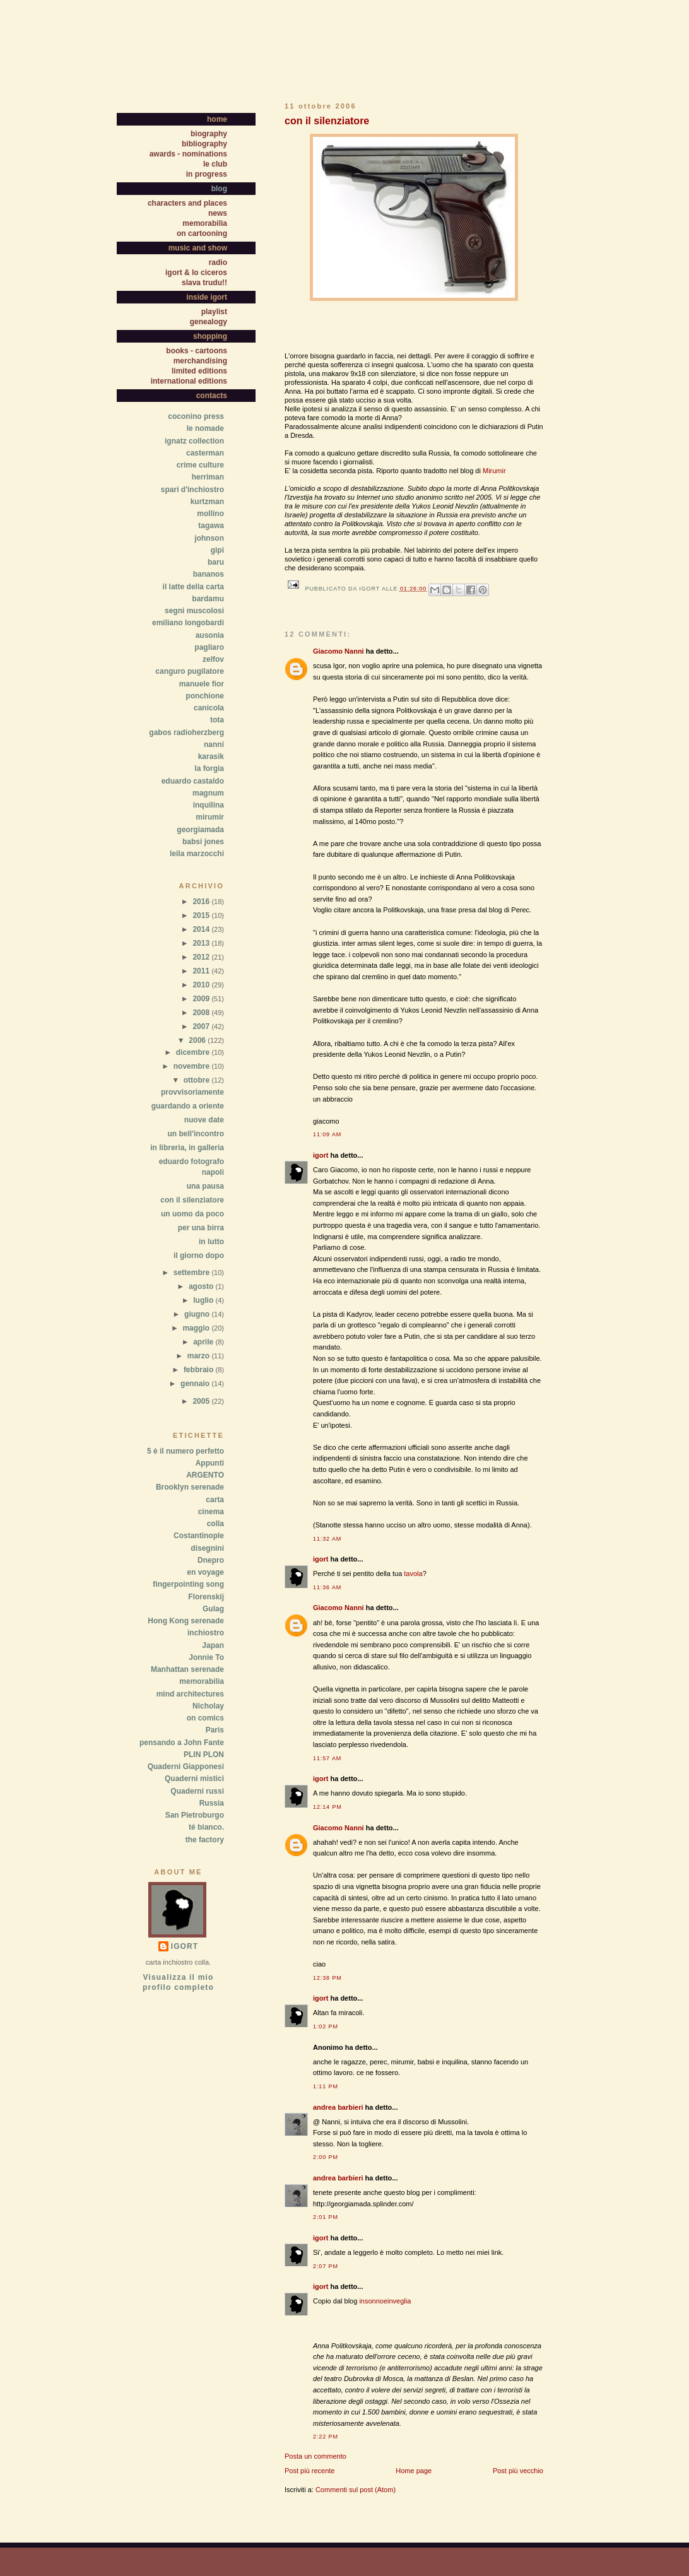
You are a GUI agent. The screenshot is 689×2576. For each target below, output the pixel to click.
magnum (208, 793)
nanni (214, 744)
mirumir (210, 817)
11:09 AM (327, 1134)
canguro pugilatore (189, 671)
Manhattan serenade (187, 1669)
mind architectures (190, 1694)
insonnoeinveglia (385, 2301)
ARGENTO (205, 1475)
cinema (211, 1511)
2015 (201, 915)
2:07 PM (325, 2266)
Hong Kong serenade (186, 1620)
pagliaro (209, 647)
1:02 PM (325, 2026)
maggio (196, 1328)
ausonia (210, 635)
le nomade (205, 428)
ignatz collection (194, 441)
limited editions (199, 371)
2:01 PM (325, 2217)
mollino (210, 513)
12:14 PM (327, 1807)
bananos (208, 574)
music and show (197, 248)
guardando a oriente (187, 1106)
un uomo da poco (192, 1213)
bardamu (208, 598)
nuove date (204, 1119)
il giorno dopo (199, 1255)
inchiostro (205, 1632)
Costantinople (199, 1535)
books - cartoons (196, 350)
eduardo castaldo (193, 781)
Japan (213, 1645)
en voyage (205, 1572)
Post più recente (310, 2470)
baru (216, 562)
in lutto (211, 1241)
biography (209, 133)
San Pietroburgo (194, 1815)
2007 (201, 1026)
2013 (201, 943)
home (217, 119)
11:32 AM (327, 1539)
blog (219, 188)
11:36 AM (327, 1587)
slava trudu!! (204, 282)
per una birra (201, 1227)
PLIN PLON (204, 1754)
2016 (201, 901)
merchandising (200, 360)
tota (217, 719)
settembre (193, 1272)
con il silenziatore (192, 1200)
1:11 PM (325, 2086)
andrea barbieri (338, 2107)
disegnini (207, 1548)
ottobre (198, 1080)
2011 (201, 971)
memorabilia (204, 223)
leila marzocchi (197, 853)
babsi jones (203, 841)
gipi (217, 550)
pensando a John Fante (181, 1742)
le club (215, 164)
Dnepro (210, 1560)
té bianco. (206, 1827)
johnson (209, 538)
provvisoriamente (192, 1092)
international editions (189, 381)
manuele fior (201, 683)
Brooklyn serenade (190, 1487)
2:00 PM (325, 2157)
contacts (211, 395)
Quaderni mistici (194, 1778)
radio (218, 262)
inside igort (206, 297)
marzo (199, 1355)
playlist (214, 311)
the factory (205, 1839)
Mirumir (494, 470)
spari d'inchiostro (192, 489)
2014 (201, 929)
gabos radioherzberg (186, 732)
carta (215, 1499)
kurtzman (207, 501)
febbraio (200, 1369)
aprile (204, 1342)
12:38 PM (327, 1978)
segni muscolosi (194, 610)
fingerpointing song (188, 1584)
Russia (211, 1803)
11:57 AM (327, 1758)
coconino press (196, 416)
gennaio (195, 1383)
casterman (205, 453)
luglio (204, 1300)
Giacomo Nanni (338, 651)
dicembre (194, 1052)
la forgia (209, 768)
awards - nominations (188, 154)
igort (320, 1155)
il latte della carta (193, 586)
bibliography (204, 143)
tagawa (211, 525)
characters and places (187, 203)
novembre (193, 1066)
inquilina (208, 805)
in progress (206, 174)
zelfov (213, 659)
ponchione (205, 695)
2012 (201, 957)
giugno (197, 1314)
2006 (198, 1040)
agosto (202, 1286)
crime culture (200, 465)
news (217, 213)
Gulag (213, 1608)
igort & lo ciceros (196, 272)
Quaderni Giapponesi (186, 1766)
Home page (414, 2470)
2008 (201, 1012)
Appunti (210, 1463)
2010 (201, 984)
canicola (209, 707)
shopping (210, 336)
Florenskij (206, 1596)
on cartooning (202, 233)
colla (215, 1523)
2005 (201, 1401)
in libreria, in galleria (187, 1147)
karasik (211, 756)
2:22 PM (325, 2436)
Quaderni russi (197, 1791)
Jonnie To (206, 1657)
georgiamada (200, 829)
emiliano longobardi (188, 622)
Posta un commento (315, 2456)
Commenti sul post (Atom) (355, 2489)
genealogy (208, 321)
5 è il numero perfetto (185, 1451)
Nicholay (208, 1706)
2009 (201, 998)
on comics (205, 1718)
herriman (208, 477)
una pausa (205, 1186)
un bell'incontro (195, 1133)
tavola (413, 1573)
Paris (215, 1730)
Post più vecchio (518, 2470)
